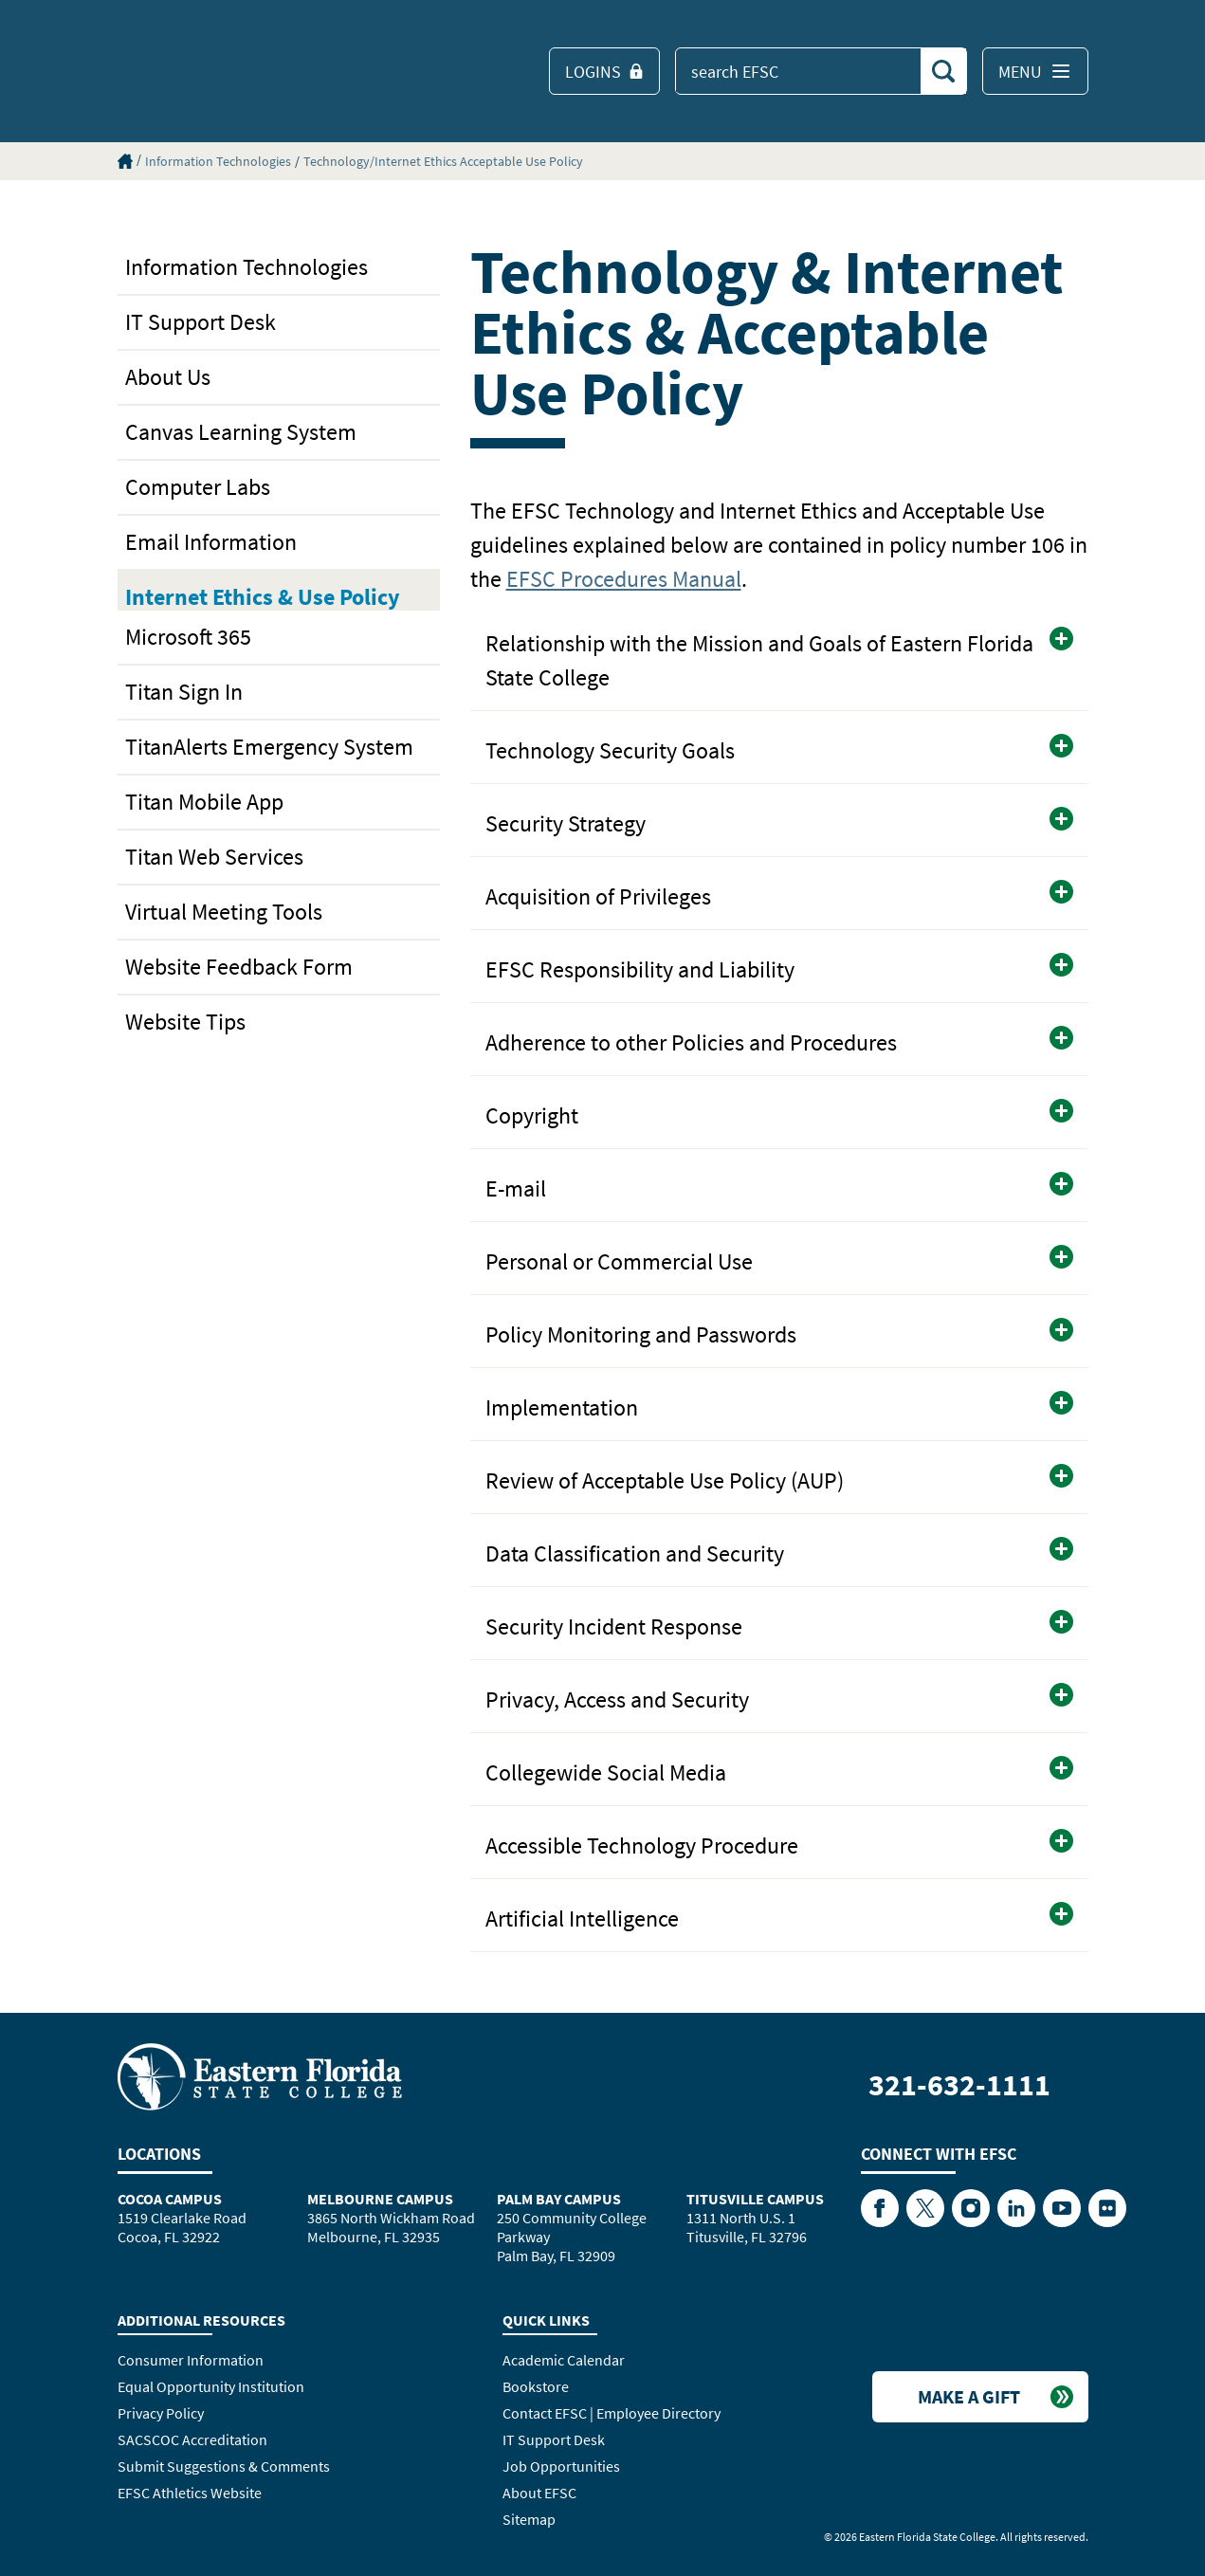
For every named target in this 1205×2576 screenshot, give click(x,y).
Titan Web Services (214, 856)
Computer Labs (197, 487)
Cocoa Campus (170, 2198)
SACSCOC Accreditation (192, 2439)
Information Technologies (218, 161)
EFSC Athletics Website (190, 2492)
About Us (167, 377)
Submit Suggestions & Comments (224, 2466)
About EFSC (539, 2492)
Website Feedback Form (239, 966)
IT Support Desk (200, 322)
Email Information (211, 542)
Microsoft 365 (188, 636)
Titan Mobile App (204, 801)
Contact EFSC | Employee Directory (611, 2412)
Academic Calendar (563, 2359)
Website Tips (185, 1021)
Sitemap (529, 2519)
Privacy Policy (161, 2412)
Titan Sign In (184, 691)
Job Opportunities (561, 2466)
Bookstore (535, 2386)
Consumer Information (191, 2359)
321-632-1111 (959, 2085)
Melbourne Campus (380, 2198)
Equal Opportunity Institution (211, 2386)
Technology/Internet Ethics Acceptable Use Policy (443, 161)
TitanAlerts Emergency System (269, 746)
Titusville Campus (755, 2198)
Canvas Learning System (240, 432)
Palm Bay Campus (559, 2198)
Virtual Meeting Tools (223, 911)
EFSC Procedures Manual (623, 579)
